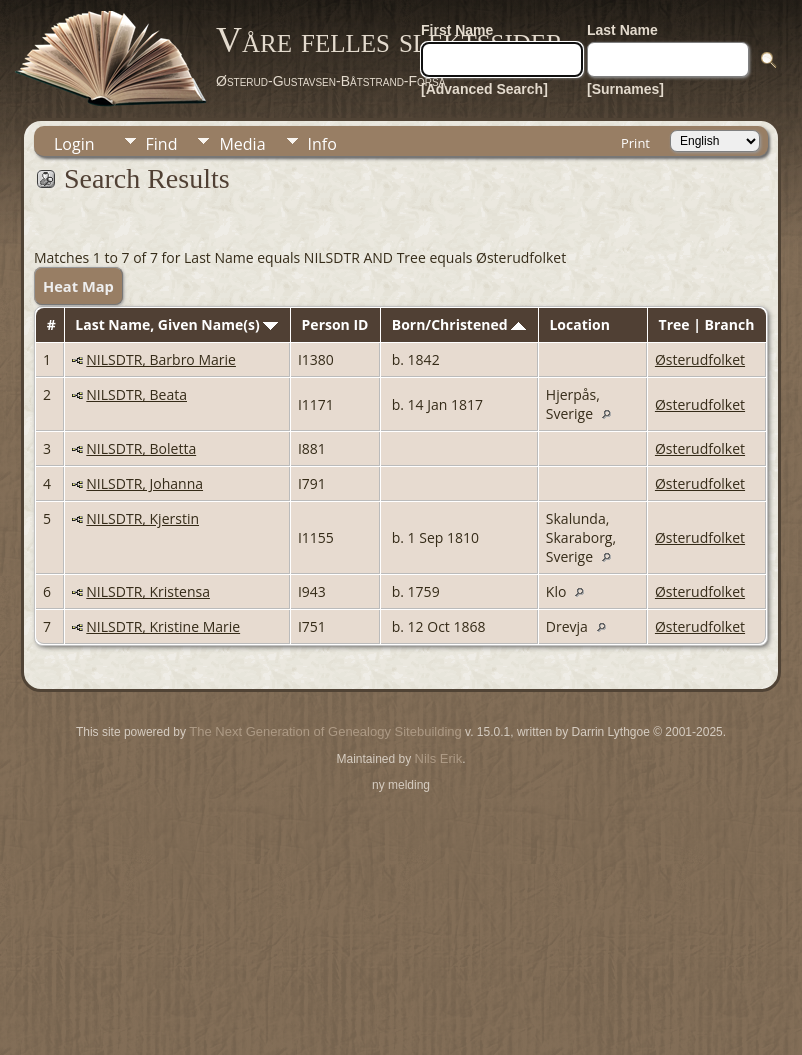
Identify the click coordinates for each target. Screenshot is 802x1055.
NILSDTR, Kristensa (148, 591)
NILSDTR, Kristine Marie (163, 626)
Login (74, 144)
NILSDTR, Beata (136, 394)
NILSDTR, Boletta (141, 448)
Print (635, 143)
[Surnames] (625, 89)
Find (162, 144)
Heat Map (78, 286)
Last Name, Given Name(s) (176, 324)
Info (322, 144)
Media (242, 144)
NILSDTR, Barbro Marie (161, 359)
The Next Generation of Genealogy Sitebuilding (325, 731)
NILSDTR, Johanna (144, 483)
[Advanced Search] (484, 89)
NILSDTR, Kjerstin (142, 518)
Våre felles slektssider (389, 40)
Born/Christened (459, 324)
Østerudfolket (700, 359)
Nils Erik (439, 758)
